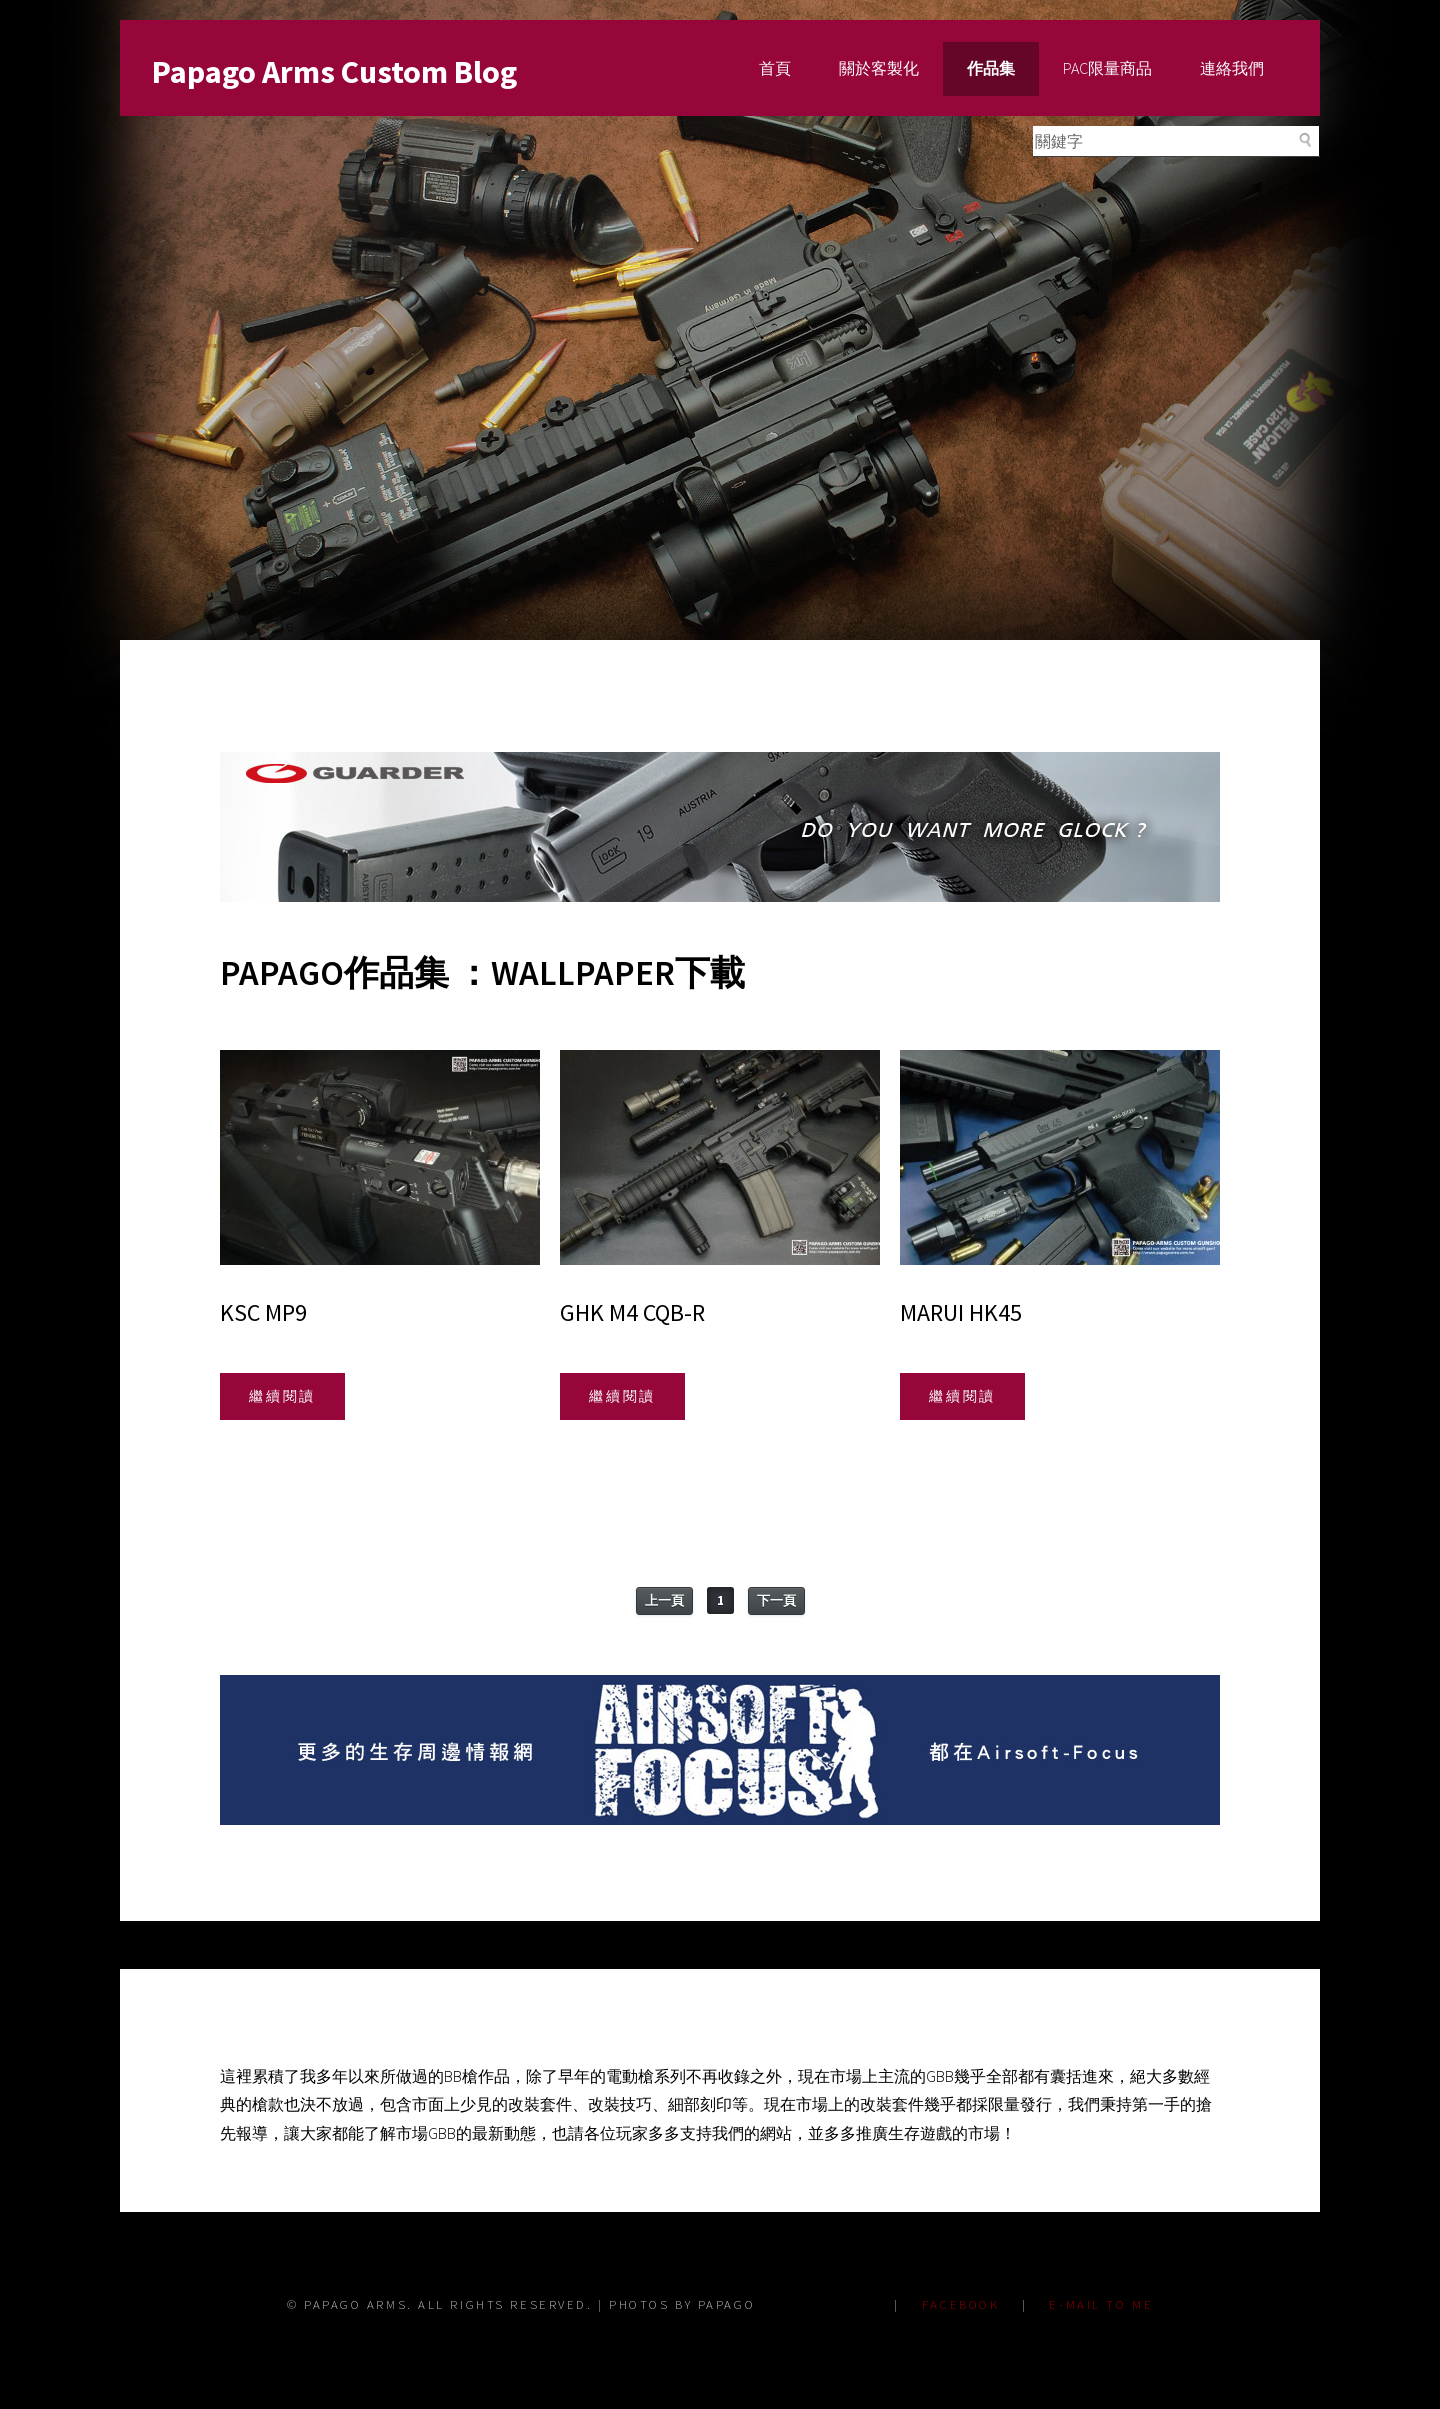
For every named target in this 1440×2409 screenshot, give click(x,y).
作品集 (991, 68)
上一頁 (664, 1600)
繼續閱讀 (283, 1396)
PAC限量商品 (1107, 68)
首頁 (775, 68)
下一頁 (776, 1600)
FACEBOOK (960, 2304)
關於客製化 (879, 68)
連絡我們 (1232, 68)
